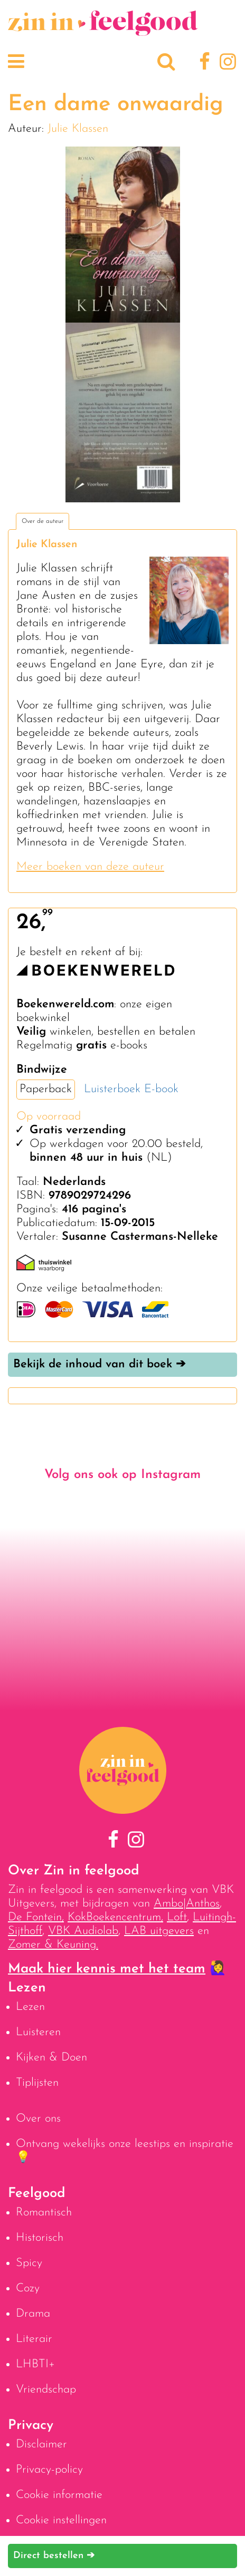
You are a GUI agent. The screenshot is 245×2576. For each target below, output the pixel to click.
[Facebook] (203, 63)
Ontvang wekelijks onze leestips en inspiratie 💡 (124, 2151)
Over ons (38, 2119)
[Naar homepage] (103, 30)
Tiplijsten (37, 2083)
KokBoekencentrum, (115, 1917)
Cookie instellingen (61, 2520)
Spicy (29, 2263)
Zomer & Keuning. (53, 1945)
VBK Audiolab (83, 1931)
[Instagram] (225, 63)
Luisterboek (112, 1089)
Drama (33, 2314)
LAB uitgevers (159, 1931)
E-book (161, 1089)
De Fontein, (36, 1917)
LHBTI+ (35, 2364)
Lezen (30, 2007)
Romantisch (44, 2212)
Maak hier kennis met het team (106, 1969)
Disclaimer (41, 2444)
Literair (34, 2339)
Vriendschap (46, 2390)
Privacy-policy (49, 2470)
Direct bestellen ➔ (54, 2556)
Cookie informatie (59, 2495)
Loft (177, 1917)
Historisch (39, 2238)
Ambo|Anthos (187, 1904)
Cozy (28, 2288)
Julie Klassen (78, 129)
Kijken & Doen (51, 2058)
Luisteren (38, 2032)
